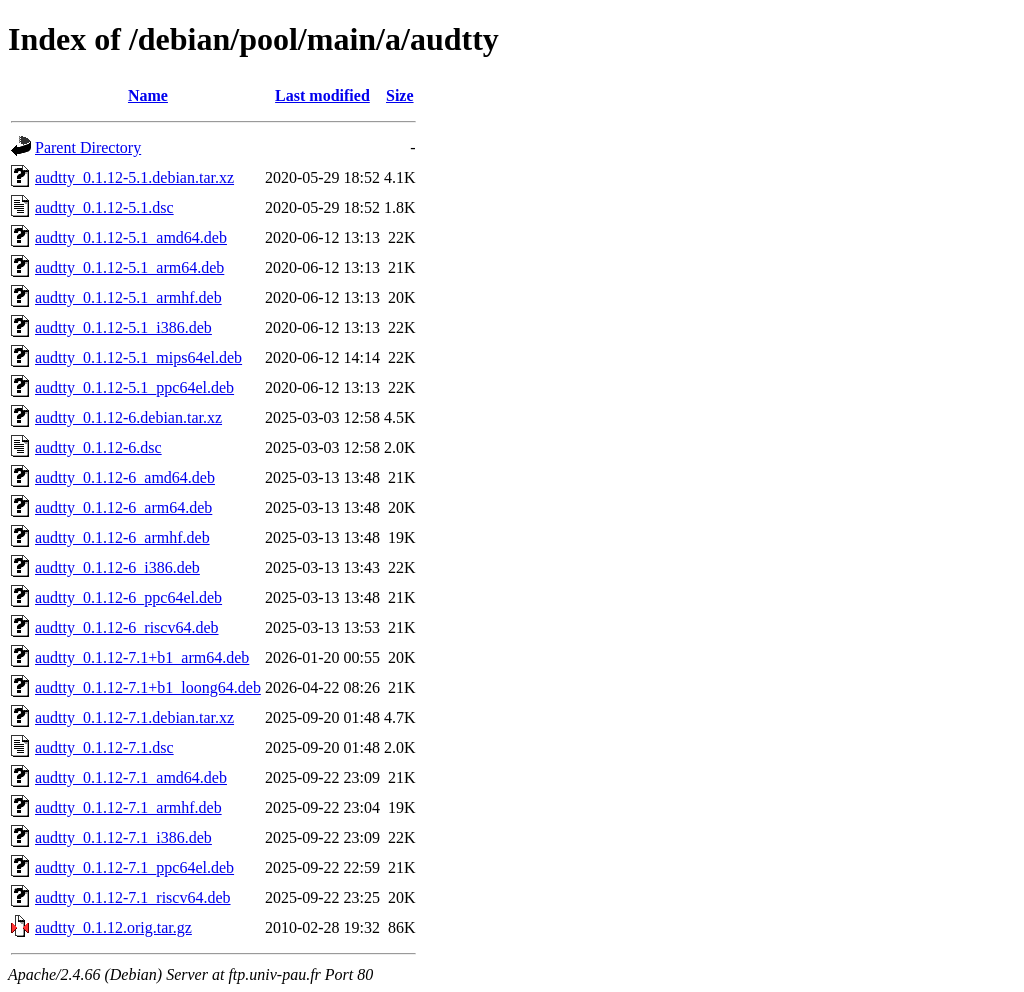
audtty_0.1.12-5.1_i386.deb (123, 327)
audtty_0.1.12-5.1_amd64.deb (131, 237)
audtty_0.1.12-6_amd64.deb (125, 477)
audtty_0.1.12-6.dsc (98, 447)
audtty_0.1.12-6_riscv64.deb (127, 627)
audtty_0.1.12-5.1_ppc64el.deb (134, 387)
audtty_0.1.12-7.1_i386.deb (123, 837)
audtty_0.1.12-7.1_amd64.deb (131, 777)
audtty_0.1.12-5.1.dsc (104, 207)
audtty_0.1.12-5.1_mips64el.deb (138, 357)
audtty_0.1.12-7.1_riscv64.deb (133, 897)
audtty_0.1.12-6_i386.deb (117, 567)
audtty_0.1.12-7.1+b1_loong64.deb (148, 687)
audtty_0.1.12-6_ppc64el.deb (128, 597)
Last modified (322, 95)
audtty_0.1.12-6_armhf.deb (122, 537)
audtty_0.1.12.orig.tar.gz (113, 927)
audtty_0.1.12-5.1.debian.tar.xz (134, 177)
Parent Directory (88, 147)
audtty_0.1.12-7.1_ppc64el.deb (134, 867)
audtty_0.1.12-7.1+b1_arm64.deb (142, 657)
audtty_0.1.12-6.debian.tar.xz (128, 417)
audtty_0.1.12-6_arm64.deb (123, 507)
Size (400, 95)
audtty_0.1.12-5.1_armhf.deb (128, 297)
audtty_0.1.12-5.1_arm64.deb (129, 267)
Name (148, 95)
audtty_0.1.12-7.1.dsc (104, 747)
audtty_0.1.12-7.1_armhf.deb (128, 807)
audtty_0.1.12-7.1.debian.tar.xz (134, 717)
